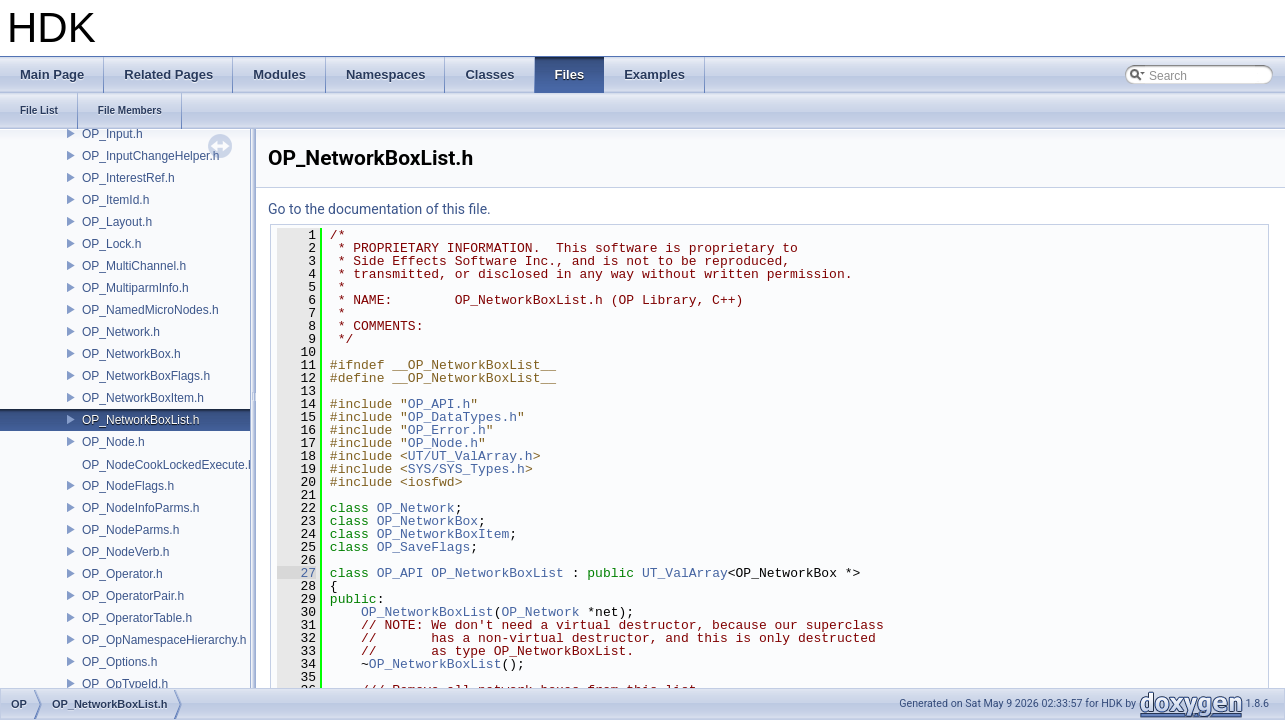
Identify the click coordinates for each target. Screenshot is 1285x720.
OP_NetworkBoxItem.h (143, 398)
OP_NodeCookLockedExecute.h (168, 465)
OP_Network (416, 508)
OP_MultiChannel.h (134, 266)
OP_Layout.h (117, 222)
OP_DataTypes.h (462, 417)
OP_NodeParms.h (130, 530)
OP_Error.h (447, 430)
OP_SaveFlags (424, 547)
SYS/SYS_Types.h (466, 469)
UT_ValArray (685, 573)
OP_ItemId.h (115, 200)
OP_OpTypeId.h (125, 684)
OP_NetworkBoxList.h (140, 420)
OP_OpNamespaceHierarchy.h (164, 640)
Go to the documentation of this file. (379, 209)
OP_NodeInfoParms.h (140, 508)
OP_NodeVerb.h (125, 552)
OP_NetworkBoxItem (443, 534)
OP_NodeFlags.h (128, 486)
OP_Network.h (121, 332)
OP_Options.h (119, 662)
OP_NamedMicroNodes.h (150, 310)
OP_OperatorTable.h (137, 618)
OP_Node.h (113, 442)
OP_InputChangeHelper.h (150, 156)
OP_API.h (439, 404)
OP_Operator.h (122, 574)
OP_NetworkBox (427, 521)
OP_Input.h (112, 134)
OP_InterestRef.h (128, 178)
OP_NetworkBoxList (497, 573)
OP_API (400, 573)
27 (296, 573)
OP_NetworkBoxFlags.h (146, 376)
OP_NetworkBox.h (131, 354)
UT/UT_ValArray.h (470, 456)
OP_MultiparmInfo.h (135, 288)
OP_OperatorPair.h (133, 596)
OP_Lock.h (111, 244)
